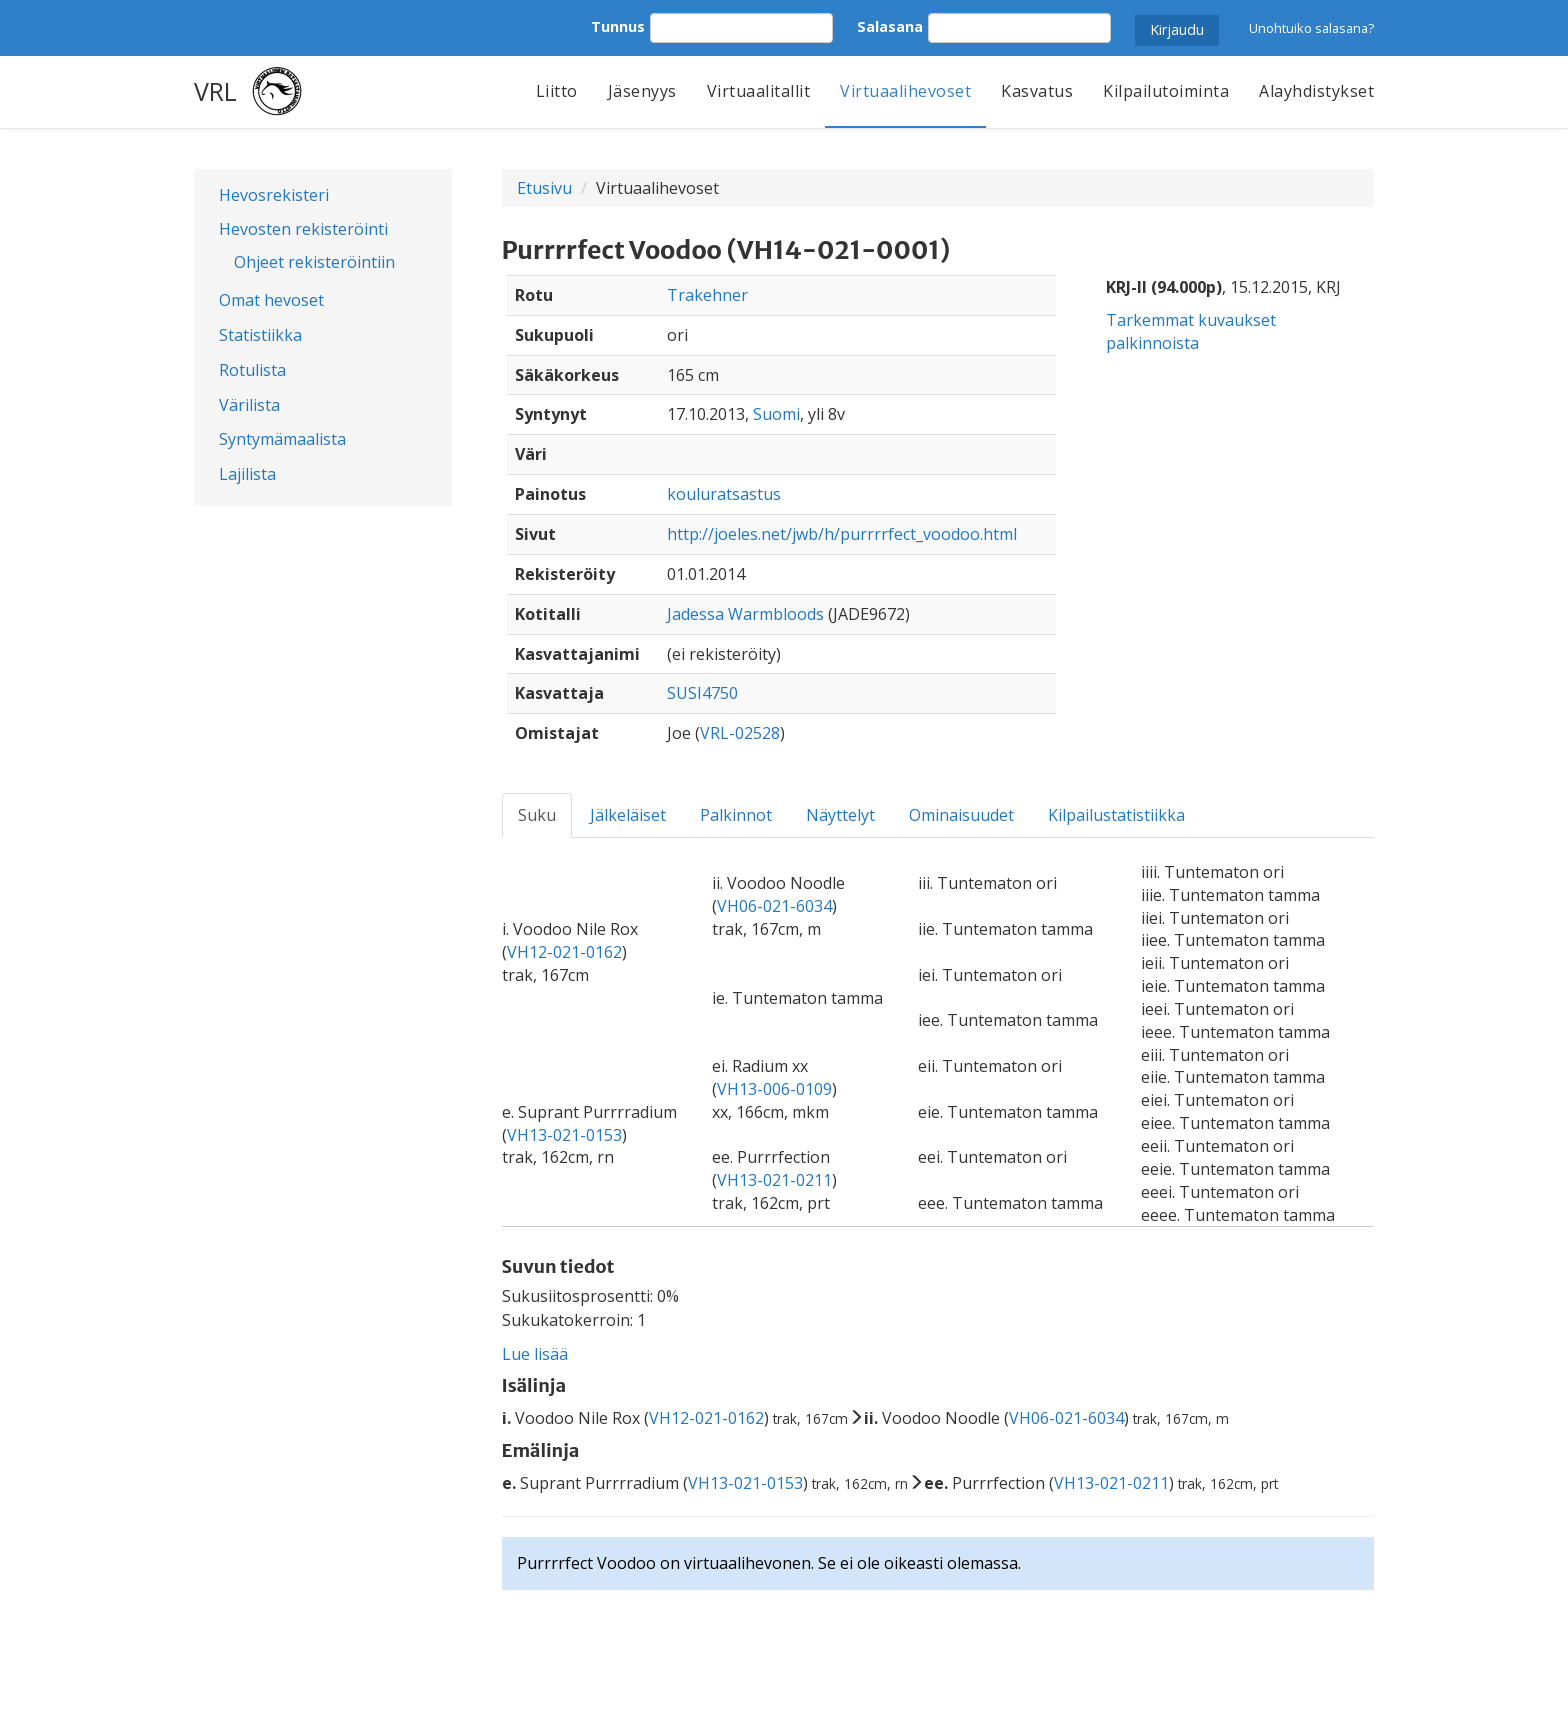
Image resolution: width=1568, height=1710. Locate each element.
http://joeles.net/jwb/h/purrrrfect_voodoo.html (842, 534)
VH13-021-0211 (774, 1180)
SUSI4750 (702, 693)
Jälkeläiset (628, 815)
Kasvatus (1037, 91)
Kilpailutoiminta (1166, 91)
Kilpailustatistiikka (1116, 815)
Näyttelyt (840, 815)
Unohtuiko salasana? (1311, 28)
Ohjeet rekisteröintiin (314, 262)
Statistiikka (260, 335)
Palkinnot (736, 815)
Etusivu (544, 188)
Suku (537, 815)
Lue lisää (535, 1354)
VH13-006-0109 (774, 1089)
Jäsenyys (642, 91)
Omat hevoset (271, 300)
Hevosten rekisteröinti (303, 229)
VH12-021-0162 (564, 952)
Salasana (890, 26)
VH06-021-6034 (774, 906)
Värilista (249, 405)
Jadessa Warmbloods (745, 614)
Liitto (557, 91)
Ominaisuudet (961, 815)
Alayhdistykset (1316, 91)
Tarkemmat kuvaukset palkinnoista (1191, 331)
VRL (215, 91)
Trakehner (707, 295)
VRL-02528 (740, 733)
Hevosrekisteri (274, 195)
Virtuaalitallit (759, 91)
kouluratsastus (724, 494)
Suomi (776, 414)
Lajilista (247, 474)
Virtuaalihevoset (905, 91)
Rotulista (252, 370)
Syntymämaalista (282, 439)
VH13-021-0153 (564, 1135)
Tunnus (618, 26)
